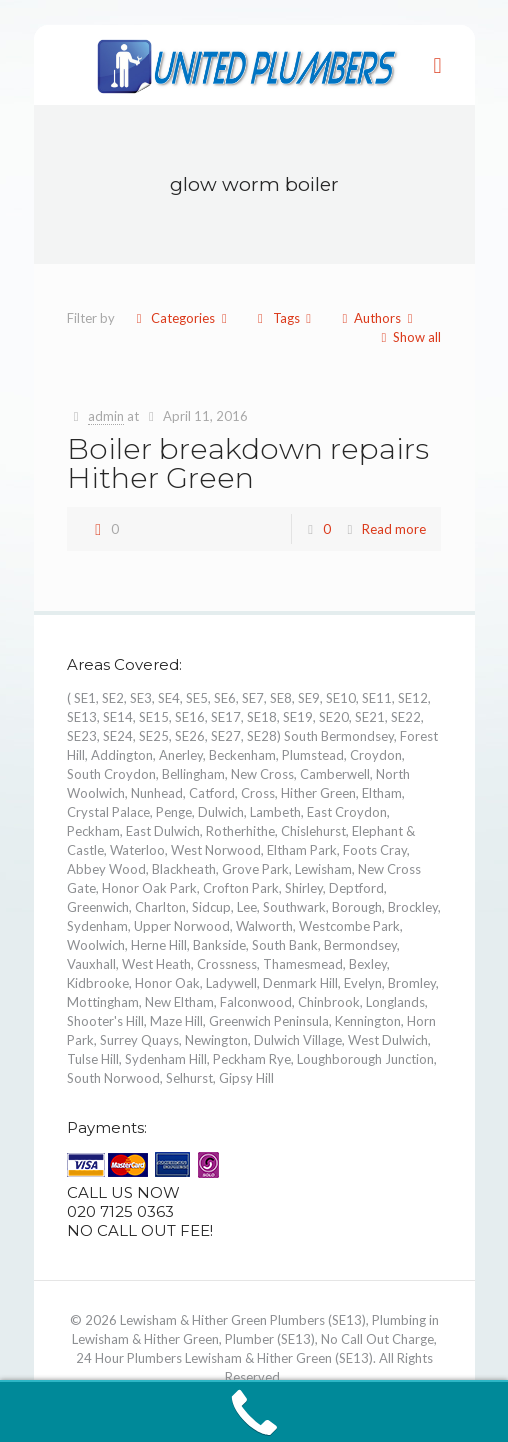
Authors (377, 318)
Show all (408, 337)
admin (106, 416)
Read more (394, 529)
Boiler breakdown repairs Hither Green (248, 463)
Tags (284, 318)
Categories (181, 318)
